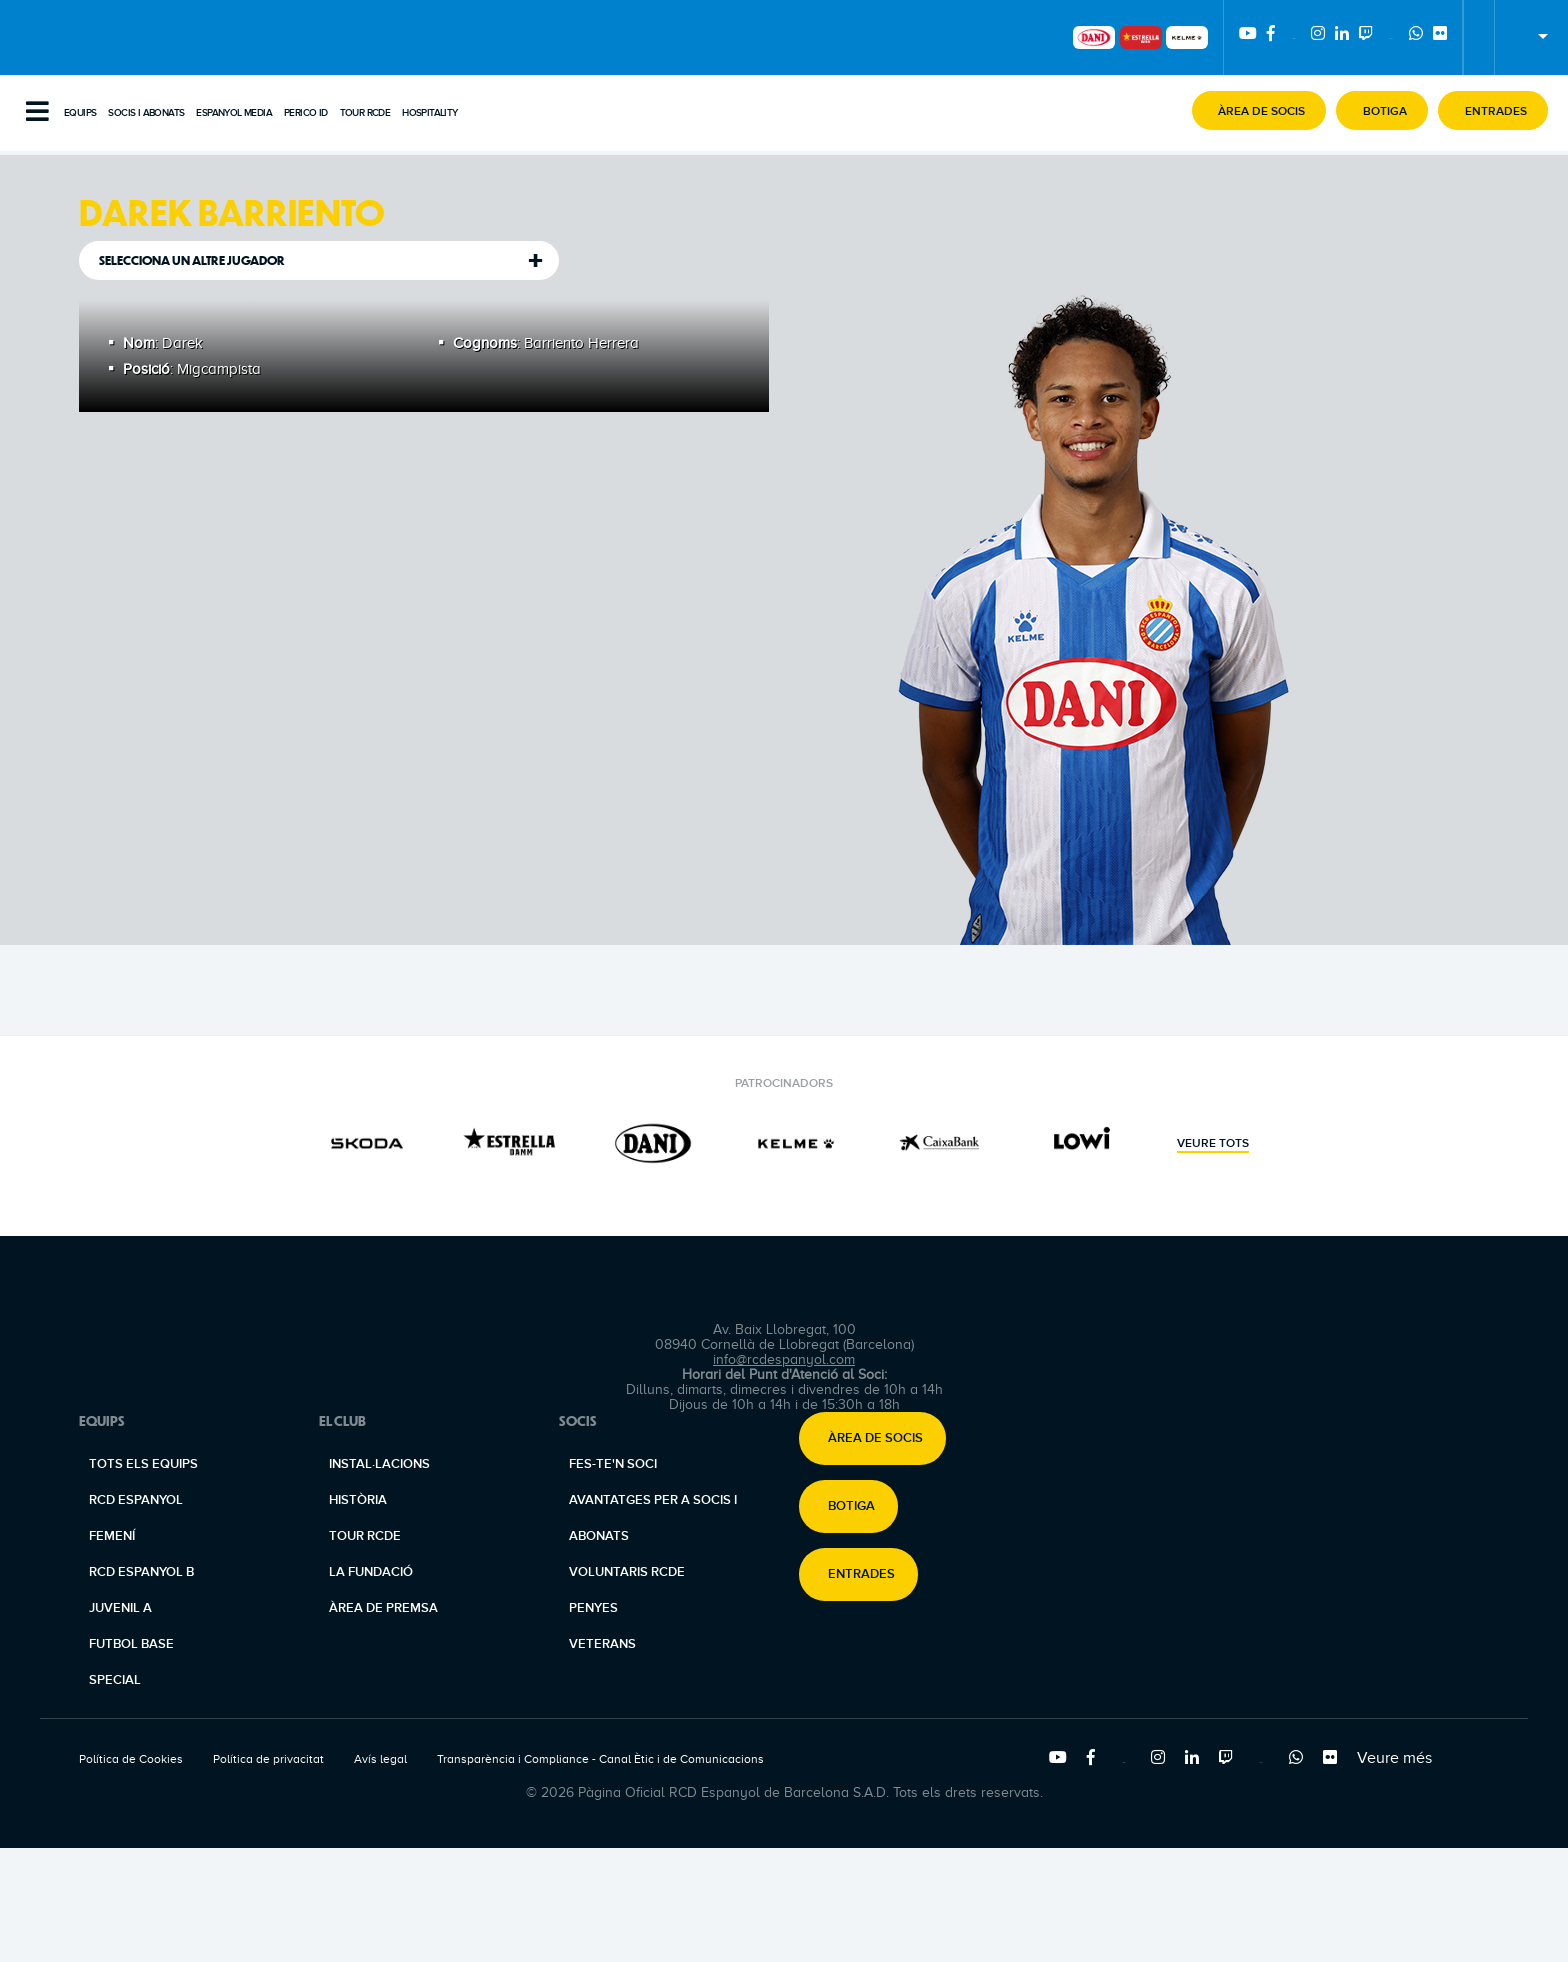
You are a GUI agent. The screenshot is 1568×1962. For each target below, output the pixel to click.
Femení (112, 1536)
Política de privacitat (268, 1759)
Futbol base (131, 1644)
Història (358, 1500)
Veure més (1394, 1758)
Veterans (602, 1644)
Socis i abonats (146, 113)
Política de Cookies (131, 1759)
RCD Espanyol (136, 1500)
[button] (1259, 110)
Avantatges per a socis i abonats (653, 1518)
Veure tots (1213, 1144)
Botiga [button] (851, 1507)
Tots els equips (143, 1464)
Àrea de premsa (383, 1608)
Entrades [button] (861, 1575)
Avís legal (380, 1759)
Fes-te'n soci (613, 1464)
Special (115, 1680)
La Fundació (371, 1572)
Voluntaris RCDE (627, 1572)
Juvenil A (120, 1608)
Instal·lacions (379, 1464)
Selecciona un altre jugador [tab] (192, 260)
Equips (80, 113)
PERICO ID (306, 113)
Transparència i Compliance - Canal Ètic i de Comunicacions (600, 1759)
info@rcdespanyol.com (784, 1359)
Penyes (593, 1608)
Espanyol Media (234, 113)
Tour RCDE (365, 113)
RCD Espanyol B (141, 1572)
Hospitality (429, 113)
